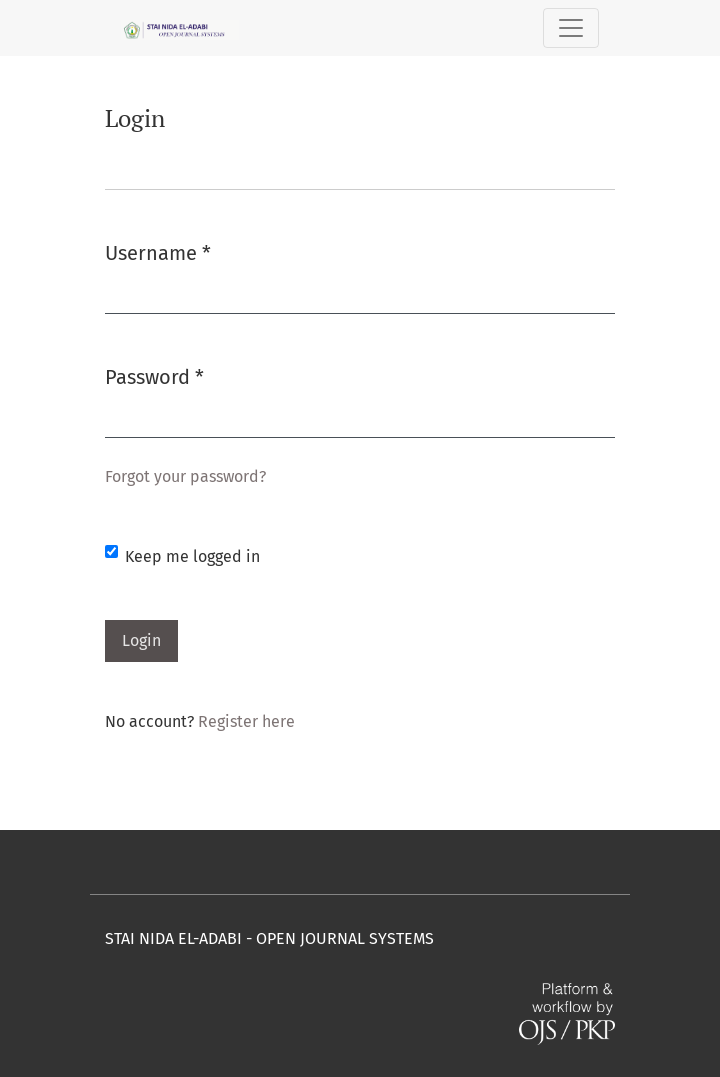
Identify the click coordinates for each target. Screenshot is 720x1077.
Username (158, 251)
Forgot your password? (185, 476)
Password (154, 375)
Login (141, 640)
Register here (246, 721)
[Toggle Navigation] (571, 28)
